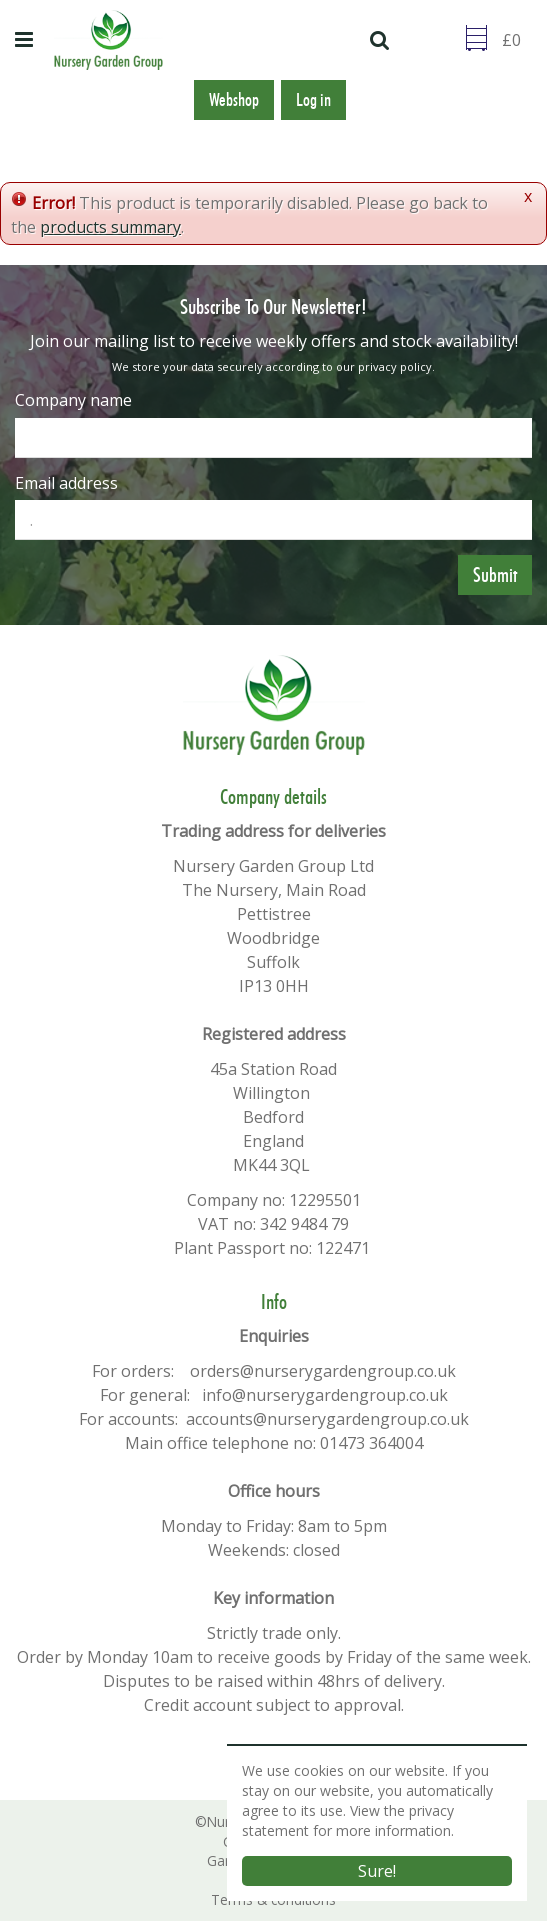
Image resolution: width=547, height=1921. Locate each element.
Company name (73, 400)
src (382, 40)
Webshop (234, 100)
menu (27, 40)
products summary (110, 227)
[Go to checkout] (517, 40)
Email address (66, 483)
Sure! (377, 1871)
